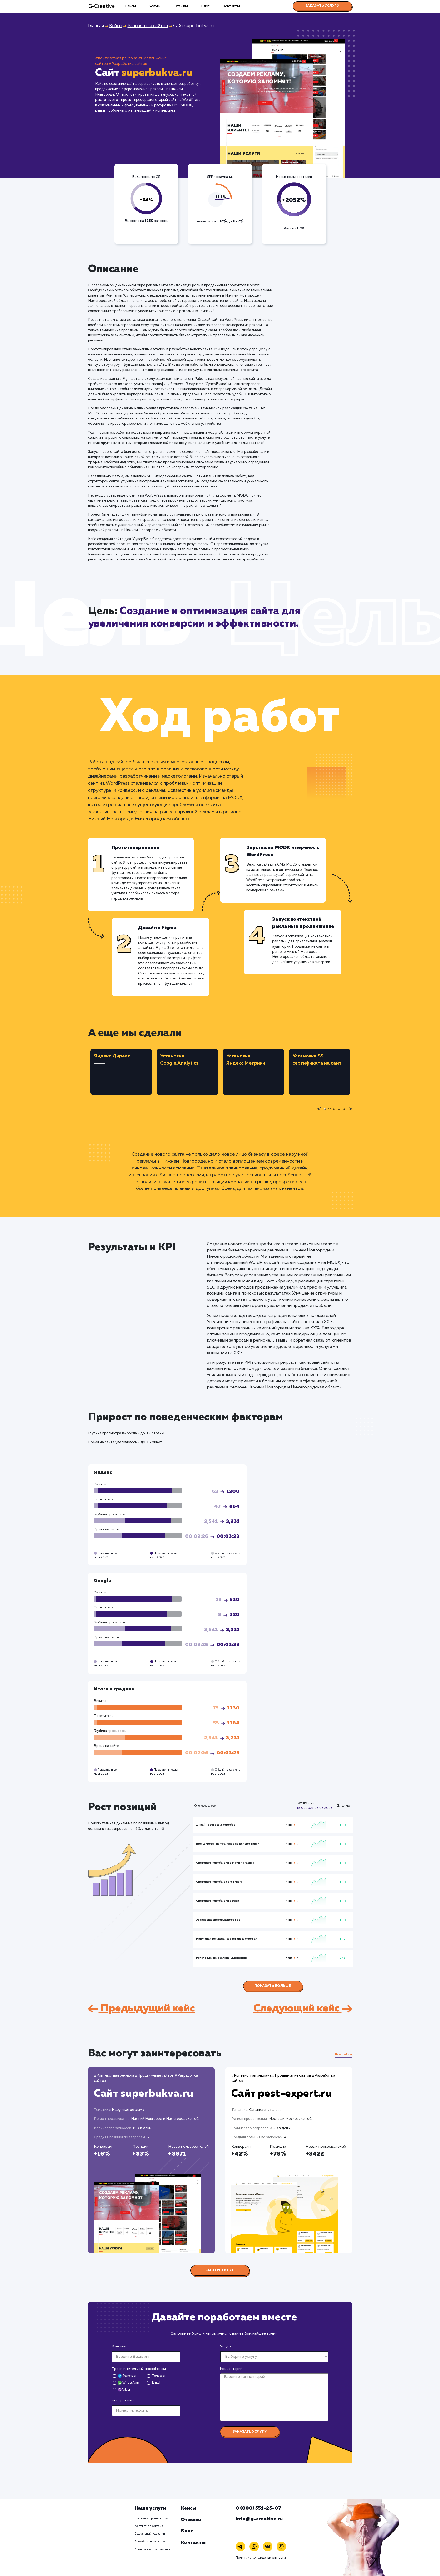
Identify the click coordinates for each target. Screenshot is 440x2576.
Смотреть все (219, 2270)
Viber (124, 2390)
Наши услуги (150, 2508)
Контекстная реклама (148, 2526)
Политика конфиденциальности (261, 2557)
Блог (205, 6)
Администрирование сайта (152, 2549)
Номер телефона (125, 2400)
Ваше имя (119, 2346)
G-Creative (101, 6)
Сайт (143, 2094)
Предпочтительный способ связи (139, 2369)
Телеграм (128, 2376)
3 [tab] (335, 1112)
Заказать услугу (322, 5)
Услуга (225, 2346)
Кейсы (130, 6)
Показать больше (272, 1985)
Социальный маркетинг (150, 2533)
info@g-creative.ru (259, 2519)
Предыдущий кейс (141, 2008)
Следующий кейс (302, 2008)
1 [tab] (326, 1112)
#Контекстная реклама (116, 58)
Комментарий (231, 2369)
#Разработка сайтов (128, 64)
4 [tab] (340, 1112)
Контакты (231, 6)
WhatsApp (128, 2383)
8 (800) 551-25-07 (258, 2508)
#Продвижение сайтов (154, 2075)
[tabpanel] (121, 1072)
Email (156, 2382)
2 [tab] (330, 1112)
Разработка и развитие (149, 2541)
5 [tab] (345, 1112)
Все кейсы (343, 2054)
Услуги (154, 6)
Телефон (159, 2375)
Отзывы (181, 6)
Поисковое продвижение (151, 2518)
